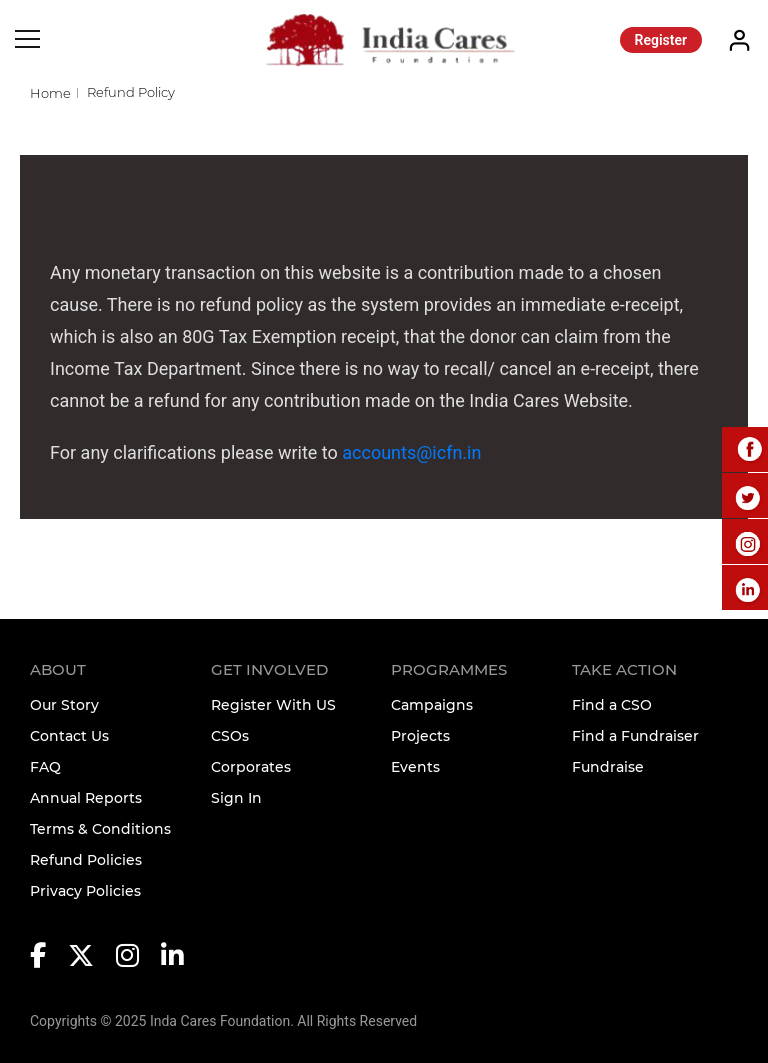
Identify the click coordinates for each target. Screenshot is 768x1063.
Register (661, 40)
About (58, 669)
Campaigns (432, 705)
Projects (420, 736)
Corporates (251, 767)
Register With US (273, 705)
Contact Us (69, 736)
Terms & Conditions (100, 829)
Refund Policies (86, 860)
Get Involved (269, 669)
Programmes (449, 669)
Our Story (64, 705)
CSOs (230, 736)
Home (50, 93)
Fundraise (608, 767)
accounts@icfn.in (411, 452)
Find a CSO (612, 705)
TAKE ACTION (624, 669)
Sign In (236, 798)
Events (415, 767)
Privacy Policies (85, 891)
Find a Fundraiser (635, 736)
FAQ (45, 767)
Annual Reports (86, 798)
